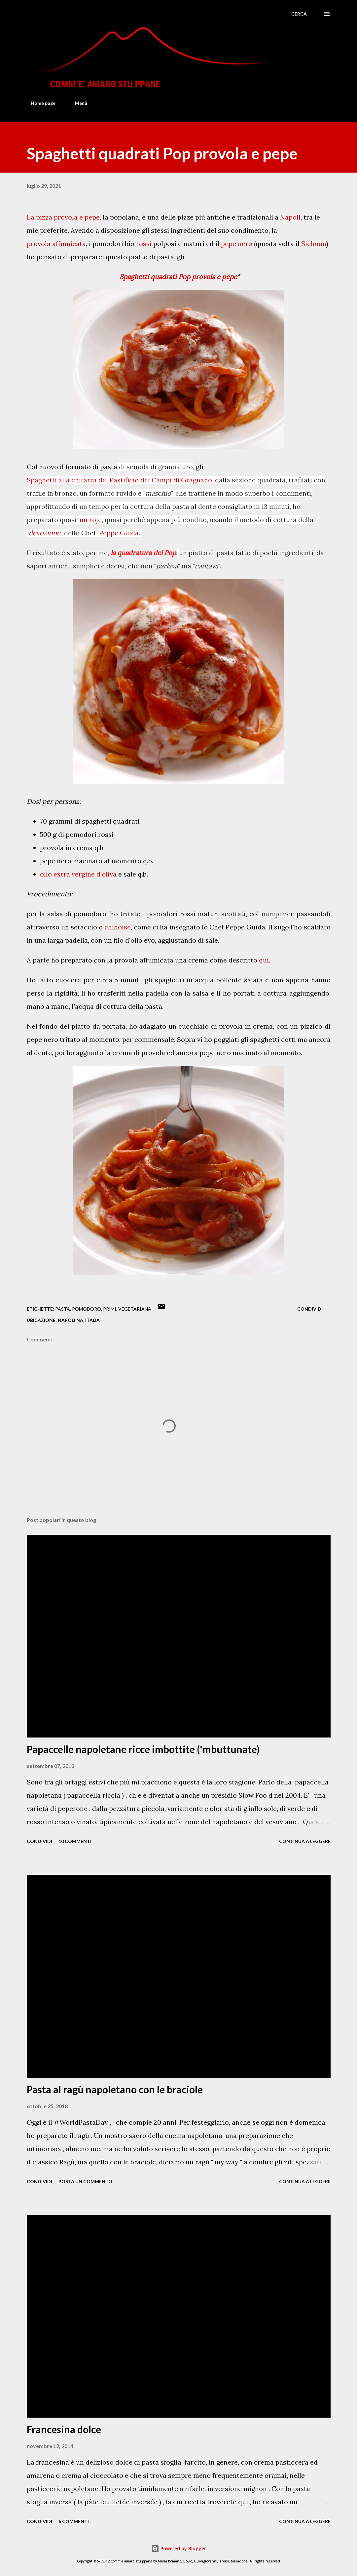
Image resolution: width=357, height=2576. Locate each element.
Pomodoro (86, 1309)
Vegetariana (134, 1309)
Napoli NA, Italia (79, 1320)
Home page (39, 103)
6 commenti (73, 2521)
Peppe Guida (119, 534)
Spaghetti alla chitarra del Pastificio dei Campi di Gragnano (119, 481)
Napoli (290, 218)
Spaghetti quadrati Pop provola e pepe (178, 277)
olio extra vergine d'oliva (78, 875)
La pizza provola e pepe (63, 218)
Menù (77, 103)
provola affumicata (56, 244)
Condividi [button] (310, 1309)
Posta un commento (85, 2181)
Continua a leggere (305, 1841)
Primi (109, 1309)
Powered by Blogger (178, 2548)
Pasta (62, 1309)
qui (264, 960)
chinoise (117, 928)
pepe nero (236, 244)
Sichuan (313, 244)
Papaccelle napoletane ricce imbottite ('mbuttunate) (143, 1749)
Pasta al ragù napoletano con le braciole (115, 2089)
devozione (44, 533)
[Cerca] (299, 14)
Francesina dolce (64, 2429)
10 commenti (74, 1841)
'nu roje (90, 519)
